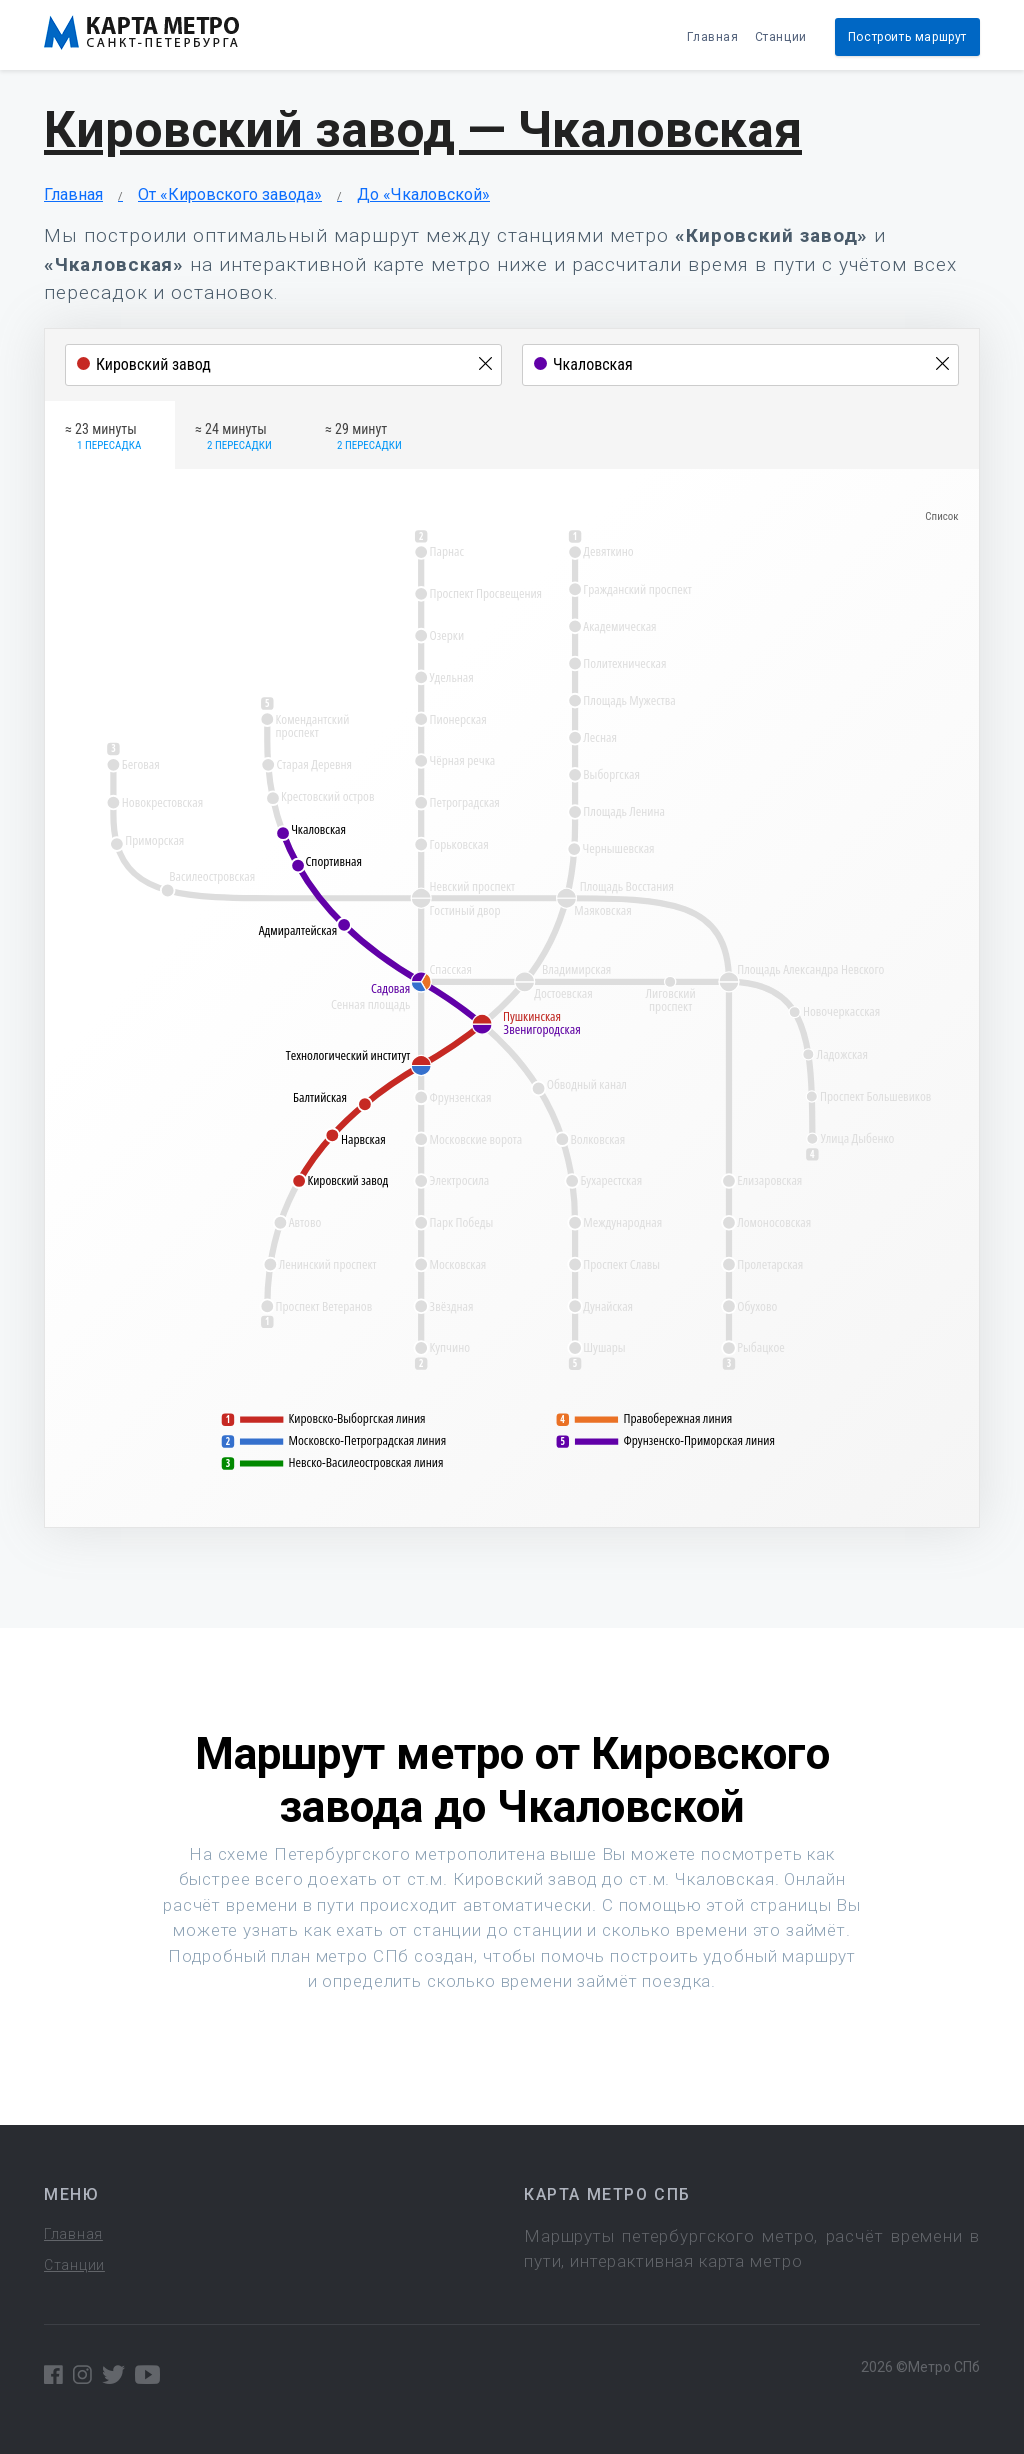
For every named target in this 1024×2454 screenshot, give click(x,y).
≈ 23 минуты (103, 438)
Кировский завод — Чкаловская (423, 130)
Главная (712, 37)
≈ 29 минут (363, 438)
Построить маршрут (907, 37)
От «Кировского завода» (230, 194)
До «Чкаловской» (423, 194)
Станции (781, 37)
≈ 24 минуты (233, 438)
